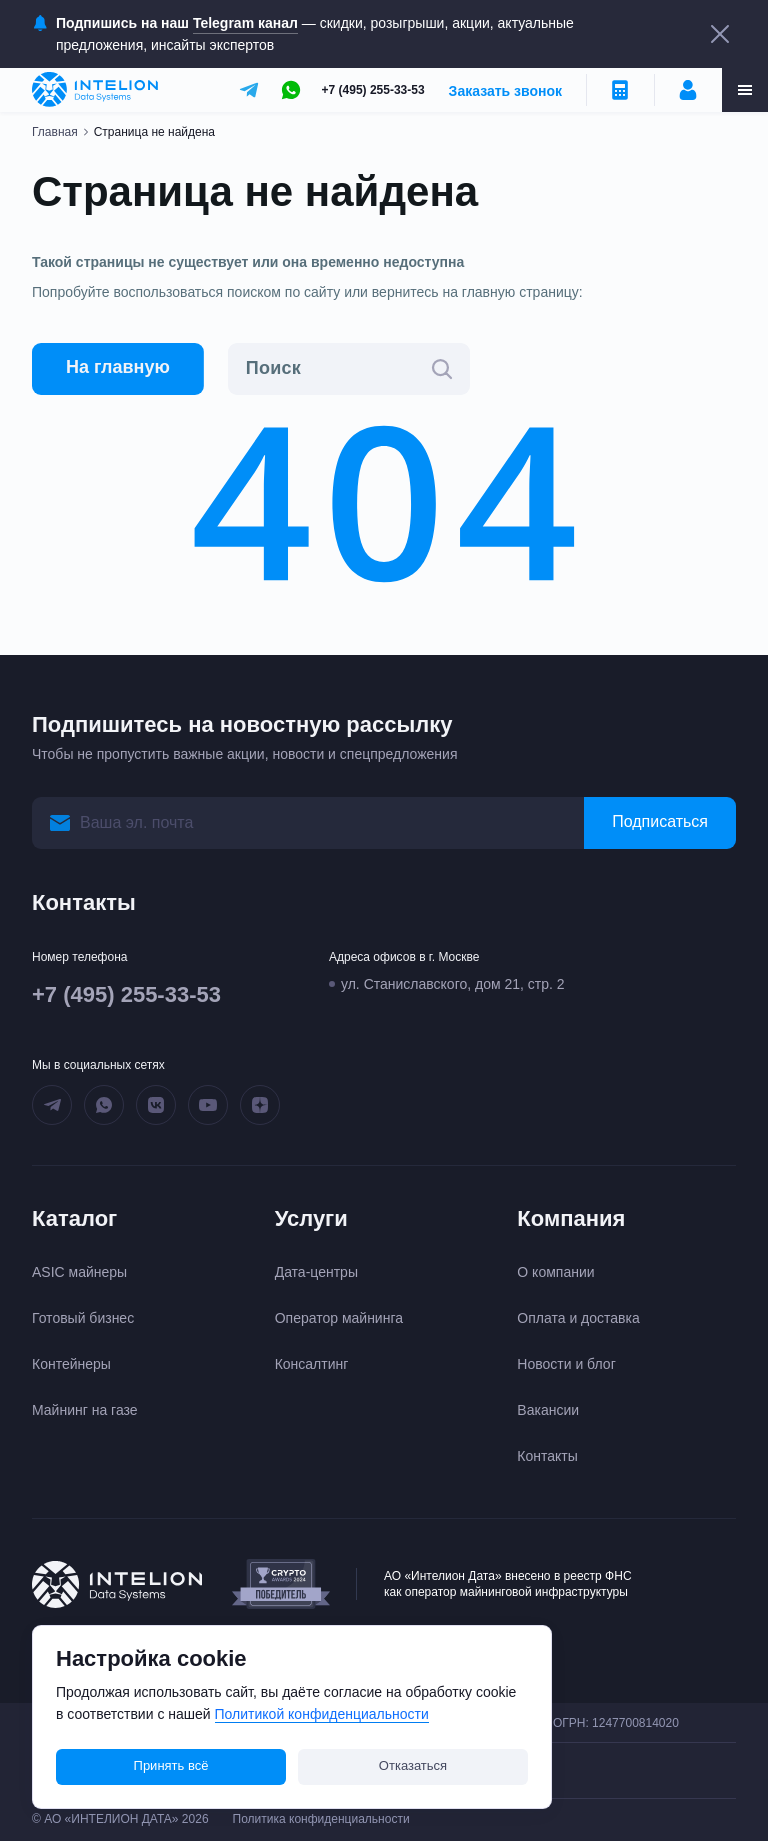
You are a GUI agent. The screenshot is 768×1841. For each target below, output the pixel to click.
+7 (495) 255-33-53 (373, 90)
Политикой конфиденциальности (322, 1714)
